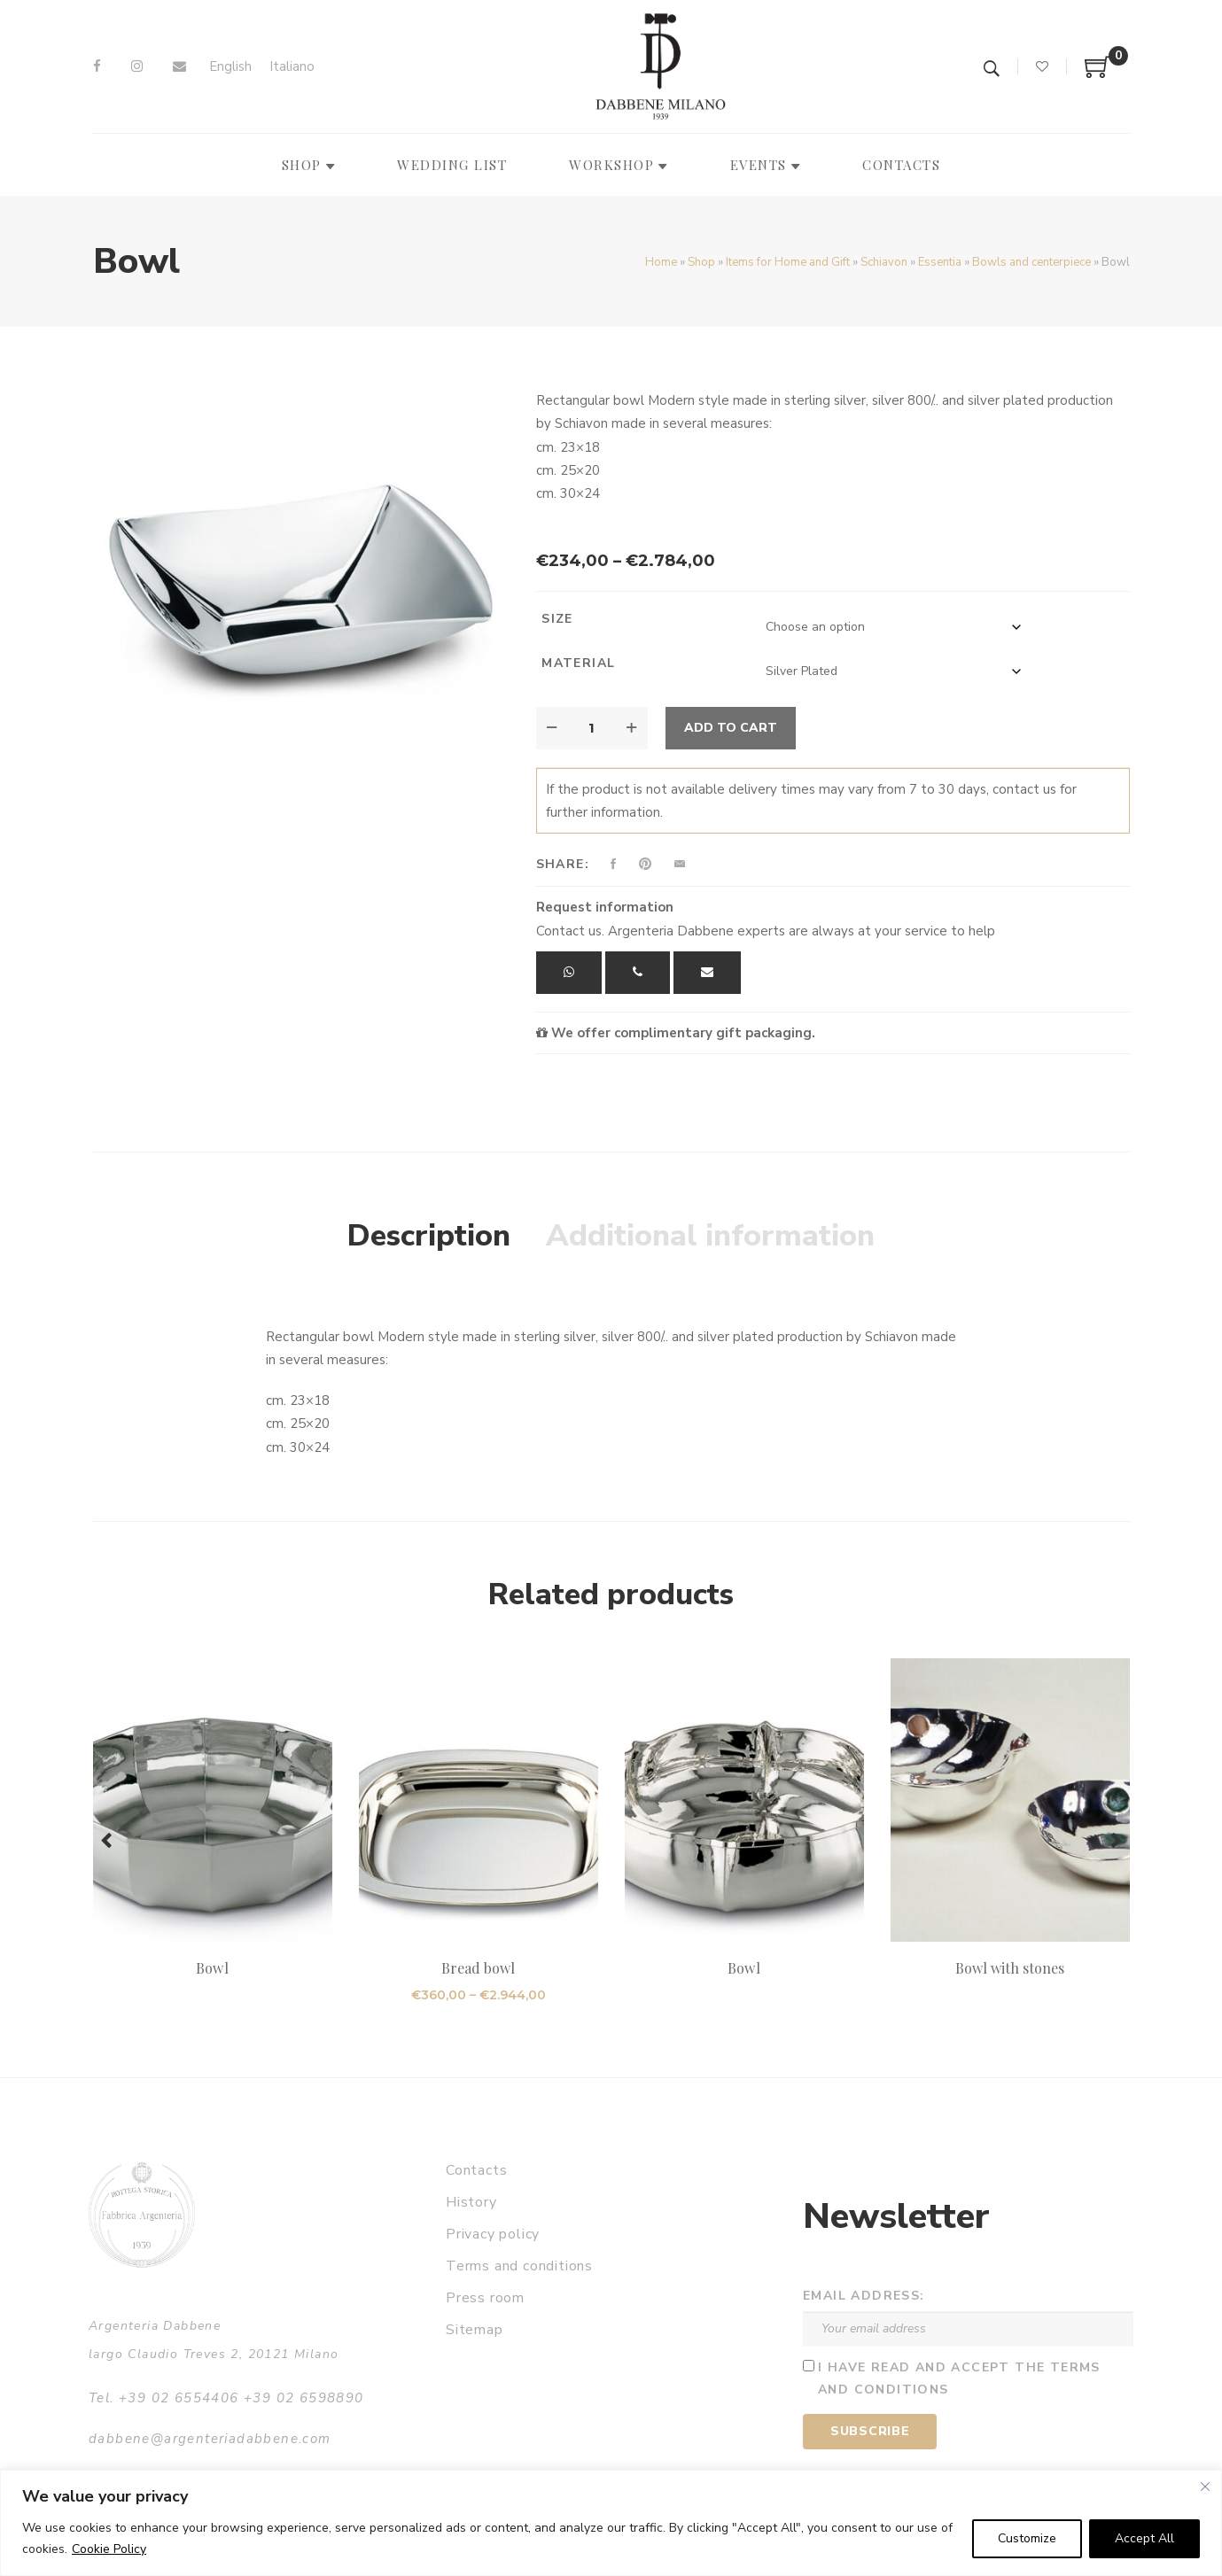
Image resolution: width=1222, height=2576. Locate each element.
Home (661, 262)
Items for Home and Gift (788, 262)
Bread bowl (478, 1968)
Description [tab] (428, 1235)
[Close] (1205, 2486)
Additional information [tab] (710, 1235)
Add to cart (730, 727)
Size (557, 618)
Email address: (864, 2295)
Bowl (212, 1968)
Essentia (939, 262)
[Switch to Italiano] (292, 67)
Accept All (1144, 2538)
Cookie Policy (109, 2549)
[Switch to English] (230, 67)
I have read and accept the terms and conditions (959, 2378)
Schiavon (883, 262)
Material (578, 663)
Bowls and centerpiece (1031, 262)
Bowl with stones (1010, 1968)
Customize (1027, 2538)
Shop (701, 262)
